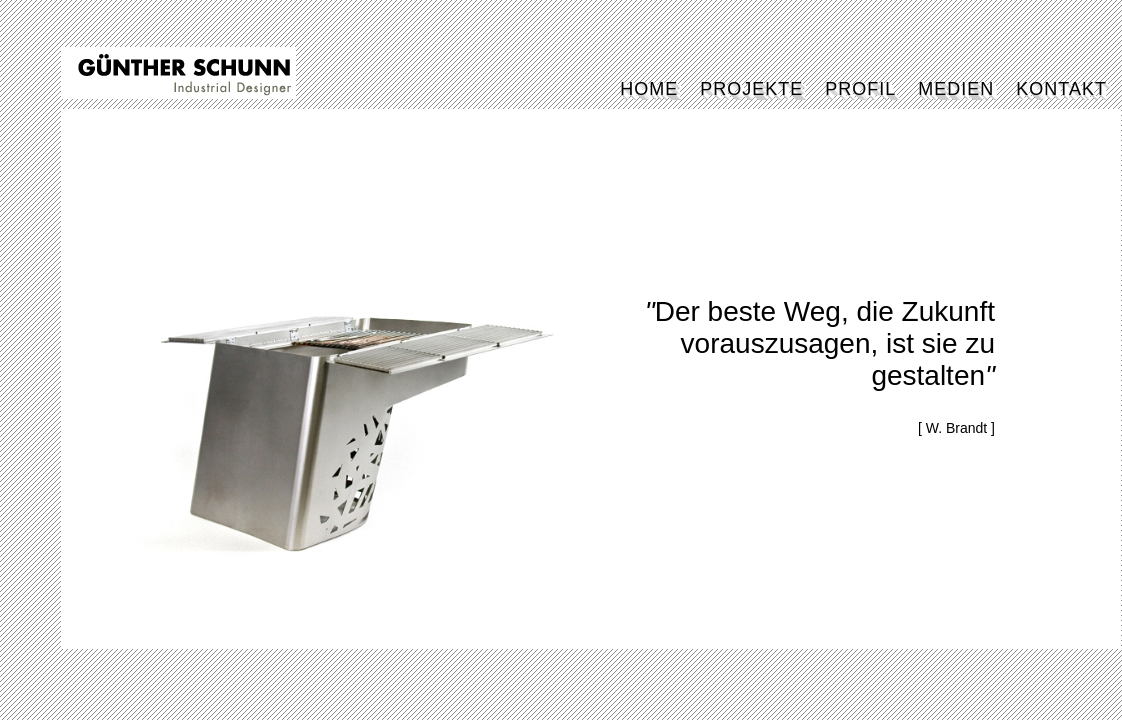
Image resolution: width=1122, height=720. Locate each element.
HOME (649, 89)
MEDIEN (956, 89)
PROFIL (860, 89)
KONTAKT (1061, 89)
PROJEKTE (751, 89)
